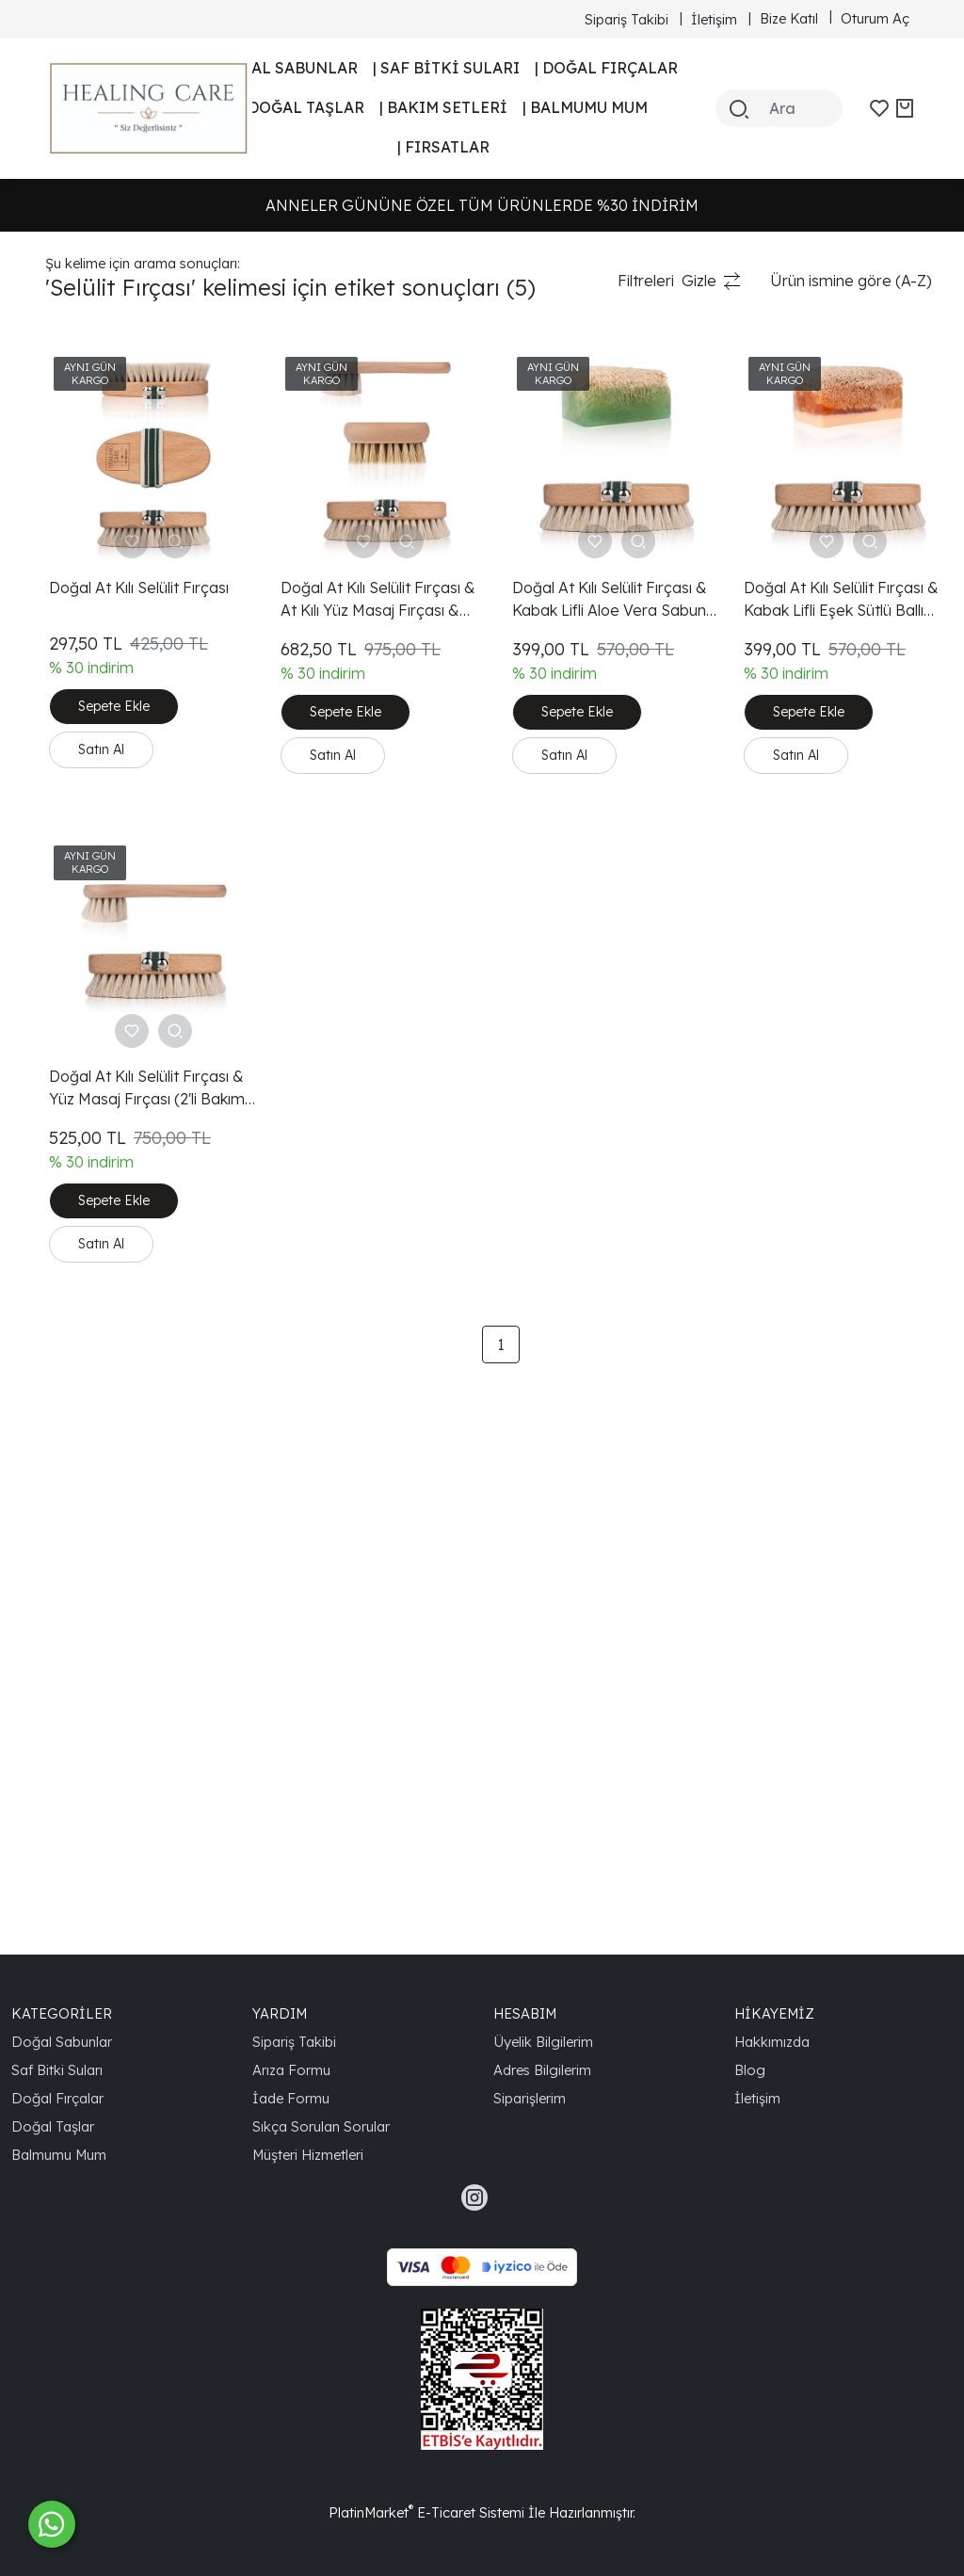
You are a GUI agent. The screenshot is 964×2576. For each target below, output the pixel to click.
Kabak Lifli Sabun (105, 387)
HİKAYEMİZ (774, 2013)
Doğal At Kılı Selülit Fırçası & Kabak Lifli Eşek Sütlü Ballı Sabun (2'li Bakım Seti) (873, 538)
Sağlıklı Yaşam (95, 1743)
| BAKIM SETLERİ (443, 107)
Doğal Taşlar (52, 2126)
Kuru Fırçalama (99, 1201)
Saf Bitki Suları (57, 2070)
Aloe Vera (80, 1472)
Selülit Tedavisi (96, 1171)
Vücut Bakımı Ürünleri (121, 1502)
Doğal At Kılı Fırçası (112, 1593)
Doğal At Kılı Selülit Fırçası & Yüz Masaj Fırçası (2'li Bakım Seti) (362, 989)
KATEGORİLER (61, 2013)
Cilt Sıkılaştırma (98, 1050)
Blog (749, 2070)
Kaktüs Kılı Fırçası (105, 719)
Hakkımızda (772, 2042)
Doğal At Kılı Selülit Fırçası (135, 1080)
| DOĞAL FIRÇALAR (606, 67)
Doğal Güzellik (95, 1231)
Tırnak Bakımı (92, 598)
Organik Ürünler (101, 870)
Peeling (71, 418)
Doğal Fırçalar (57, 2098)
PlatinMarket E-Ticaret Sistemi (426, 2512)
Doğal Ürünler (94, 839)
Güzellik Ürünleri (101, 900)
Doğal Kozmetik (101, 1321)
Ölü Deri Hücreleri (107, 1683)
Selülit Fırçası (91, 749)
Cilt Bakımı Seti (97, 1442)
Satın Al (346, 717)
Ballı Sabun (83, 1834)
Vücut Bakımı (91, 809)
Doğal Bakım (90, 478)
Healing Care (91, 1412)
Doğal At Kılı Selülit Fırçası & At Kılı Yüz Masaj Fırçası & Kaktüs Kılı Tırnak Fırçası (530, 538)
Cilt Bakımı (81, 448)
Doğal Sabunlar (61, 2042)
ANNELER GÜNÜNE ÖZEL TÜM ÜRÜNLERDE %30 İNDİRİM (482, 205)
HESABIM (524, 2013)
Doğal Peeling (94, 1382)
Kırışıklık (71, 629)
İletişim (757, 2098)
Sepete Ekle (358, 676)
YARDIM (279, 2013)
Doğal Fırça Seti (101, 659)
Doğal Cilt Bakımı (104, 930)
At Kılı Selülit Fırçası (112, 1141)
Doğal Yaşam (92, 1773)
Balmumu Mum (58, 2155)
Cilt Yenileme (90, 1111)
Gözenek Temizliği (108, 990)
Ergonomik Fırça (103, 1563)
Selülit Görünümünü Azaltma (145, 1532)
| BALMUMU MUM (585, 107)
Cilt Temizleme (96, 1291)
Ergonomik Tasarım (113, 1713)
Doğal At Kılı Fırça (107, 1864)
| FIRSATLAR (443, 146)
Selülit (66, 508)
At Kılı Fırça (84, 538)
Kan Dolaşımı (91, 1020)
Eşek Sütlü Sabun (106, 1352)
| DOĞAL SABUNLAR (283, 67)
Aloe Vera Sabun (104, 1261)
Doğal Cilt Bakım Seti (118, 960)
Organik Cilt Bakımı (111, 1804)
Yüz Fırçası (82, 779)
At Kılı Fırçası (89, 689)
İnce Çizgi (80, 1653)
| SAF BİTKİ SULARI (446, 67)
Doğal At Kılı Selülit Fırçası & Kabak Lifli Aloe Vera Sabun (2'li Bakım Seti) (707, 538)
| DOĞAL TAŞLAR (302, 107)
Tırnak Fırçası (91, 568)
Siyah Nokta (88, 1623)
